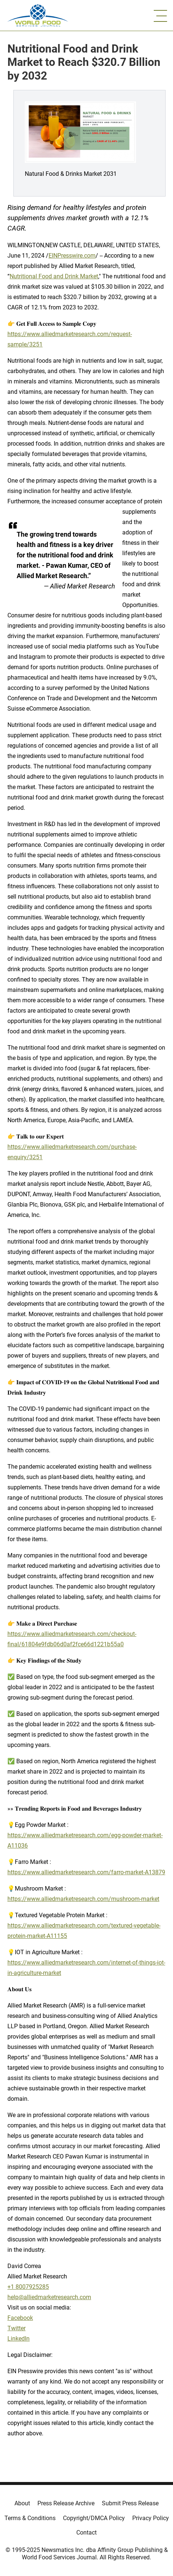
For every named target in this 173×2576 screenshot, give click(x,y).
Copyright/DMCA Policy (94, 2518)
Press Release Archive (65, 2503)
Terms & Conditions (30, 2518)
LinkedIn (18, 2338)
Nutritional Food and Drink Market (54, 276)
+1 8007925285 (28, 2286)
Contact (86, 2532)
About (22, 2503)
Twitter (16, 2328)
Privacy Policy (150, 2518)
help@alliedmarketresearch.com (49, 2297)
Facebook (20, 2317)
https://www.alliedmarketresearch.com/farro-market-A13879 (86, 1872)
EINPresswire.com (72, 255)
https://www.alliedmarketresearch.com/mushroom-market (83, 1898)
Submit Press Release (130, 2503)
